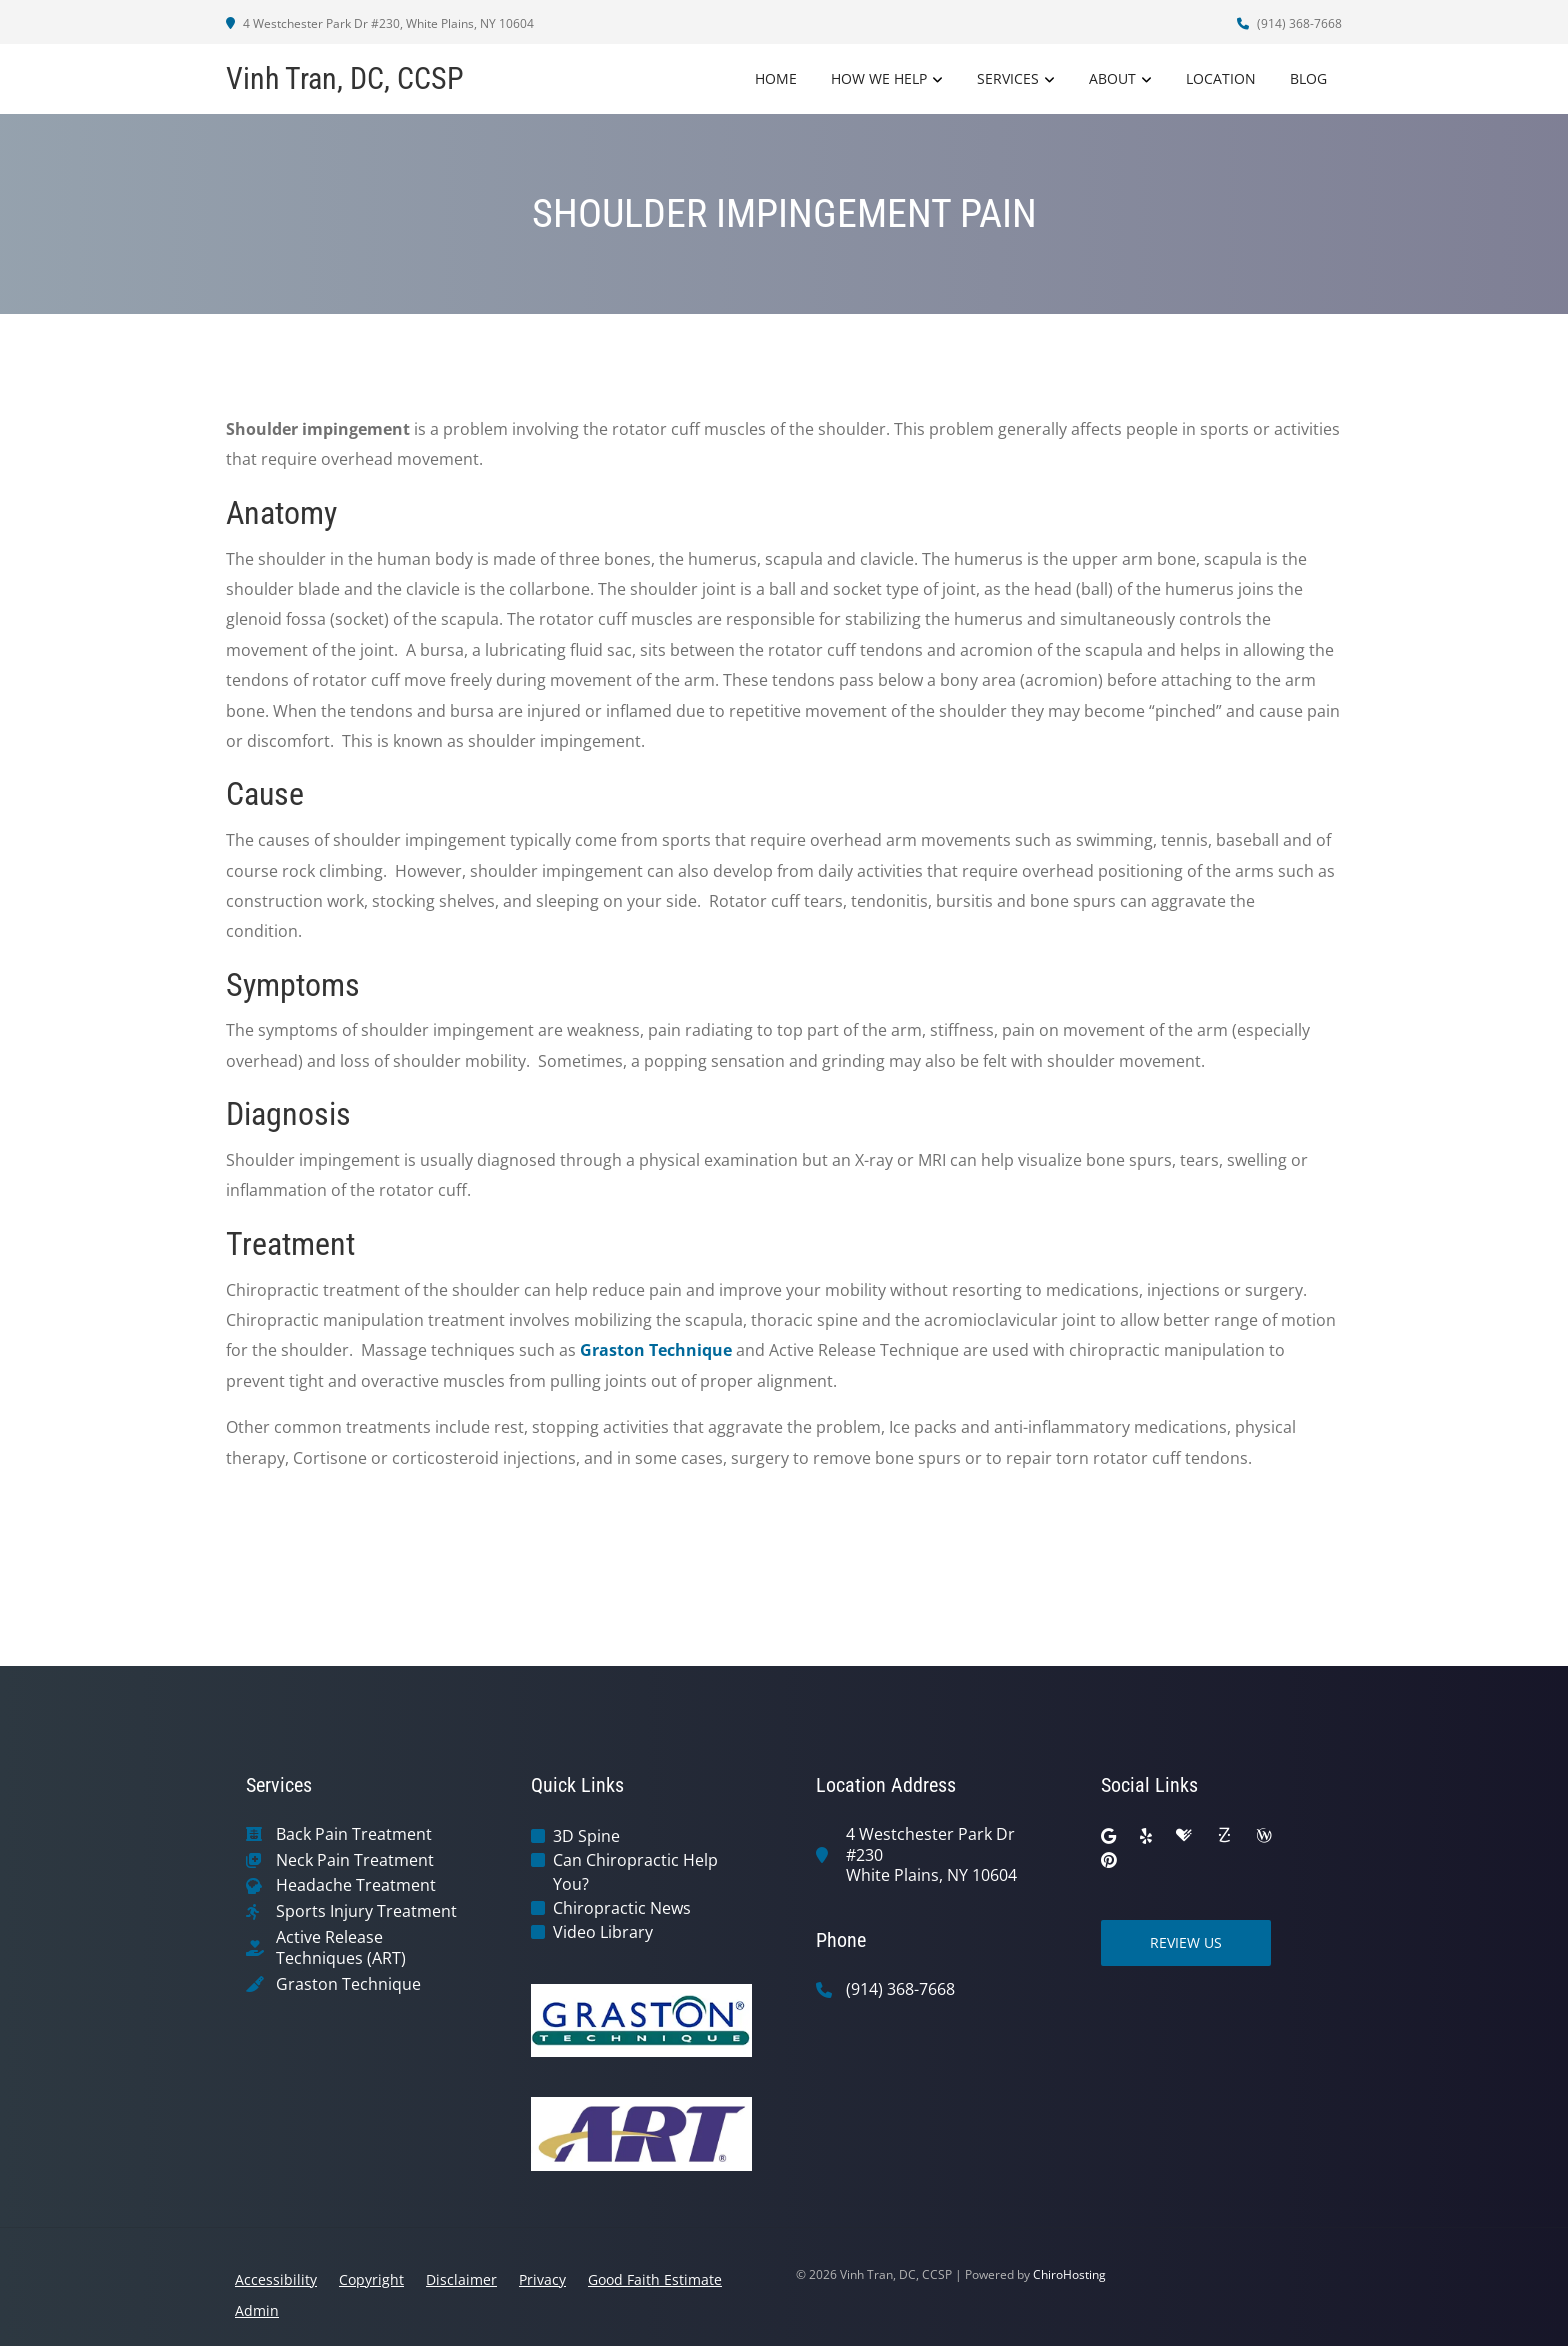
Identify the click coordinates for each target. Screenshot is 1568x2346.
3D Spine (586, 1836)
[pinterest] (1109, 1860)
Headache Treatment (356, 1885)
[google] (1108, 1836)
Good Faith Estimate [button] (655, 2279)
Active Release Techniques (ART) (341, 1948)
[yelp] (1146, 1836)
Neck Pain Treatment (355, 1860)
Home (776, 78)
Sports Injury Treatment (366, 1911)
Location (1221, 78)
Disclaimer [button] (461, 2279)
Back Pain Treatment (354, 1834)
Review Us (1186, 1942)
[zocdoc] (1224, 1836)
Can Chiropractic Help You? (635, 1872)
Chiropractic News (622, 1908)
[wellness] (1264, 1836)
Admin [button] (257, 2310)
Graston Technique (656, 1350)
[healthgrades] (1184, 1836)
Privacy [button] (542, 2279)
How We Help (879, 78)
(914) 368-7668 (1289, 23)
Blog (1308, 78)
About (1112, 78)
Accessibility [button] (276, 2279)
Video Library (603, 1932)
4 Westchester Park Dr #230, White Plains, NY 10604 (380, 23)
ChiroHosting (1069, 2274)
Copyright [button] (371, 2279)
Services (1008, 78)
